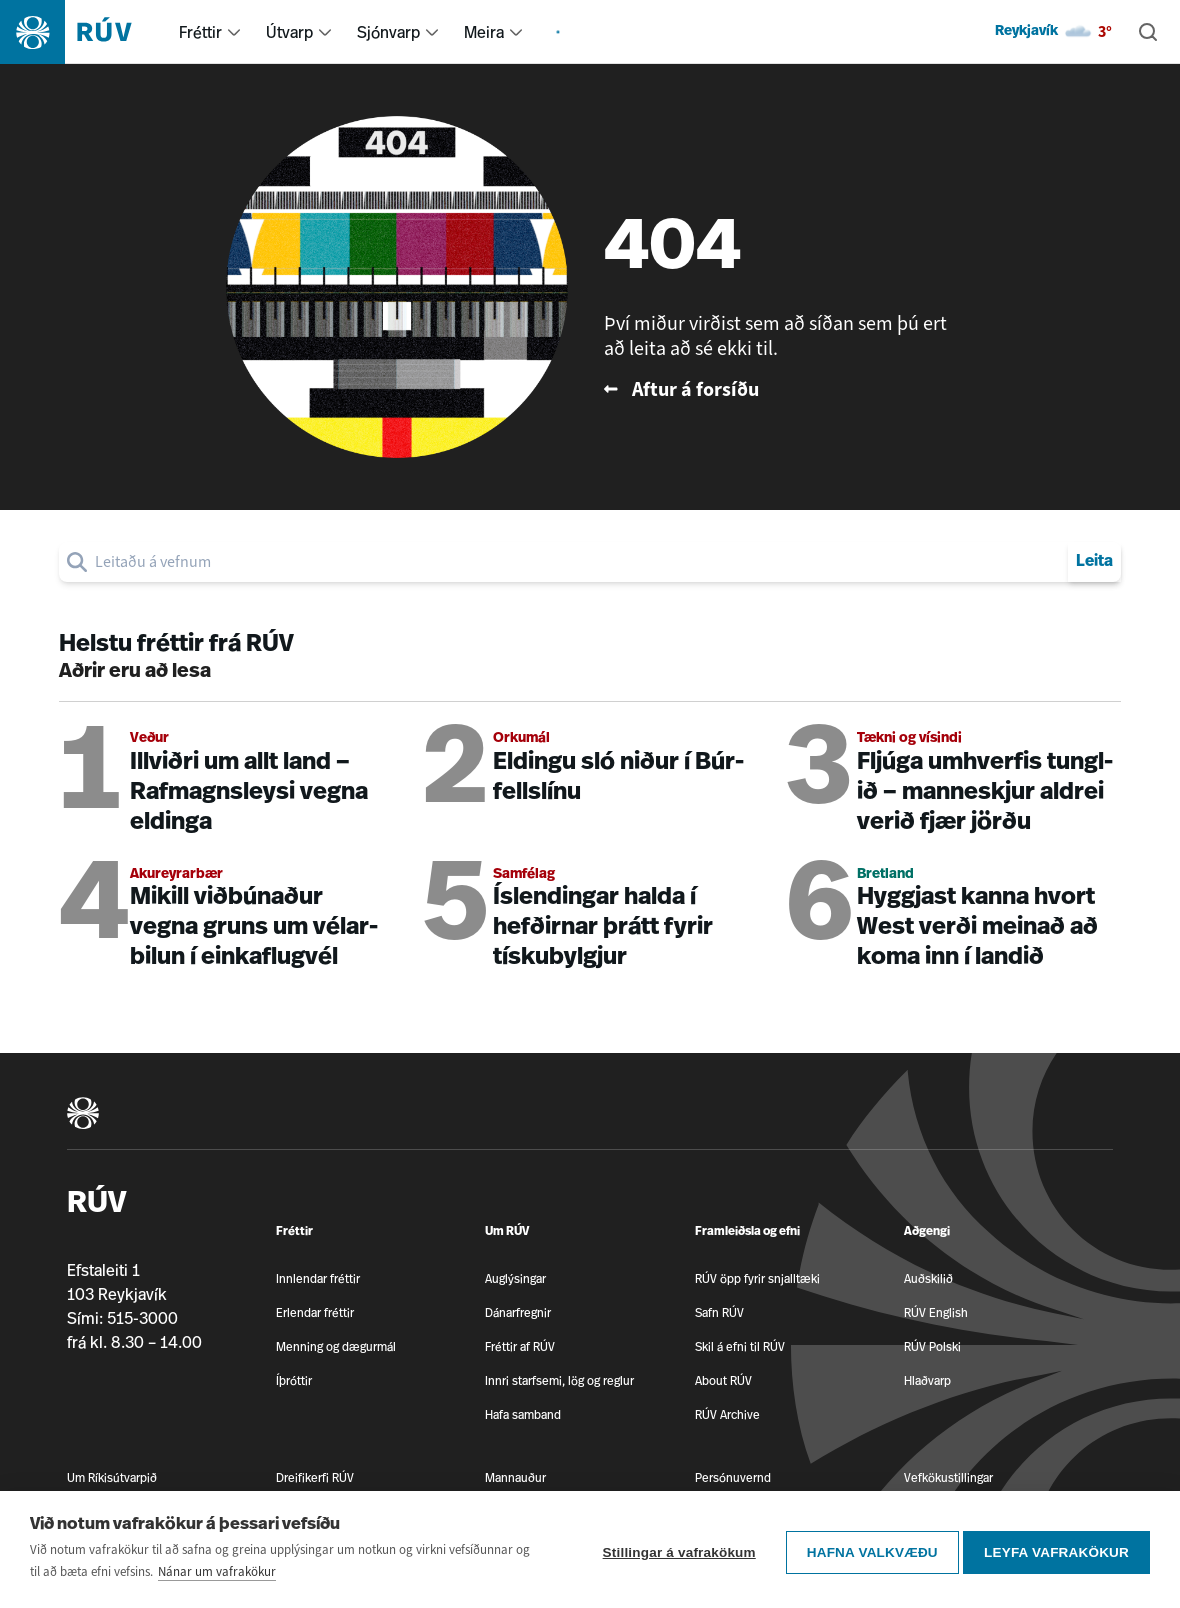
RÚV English (936, 1312)
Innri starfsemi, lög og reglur (559, 1380)
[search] (577, 562)
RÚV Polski (932, 1346)
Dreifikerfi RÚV (315, 1477)
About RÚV (723, 1380)
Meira (484, 32)
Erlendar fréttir (315, 1312)
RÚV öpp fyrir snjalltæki (757, 1278)
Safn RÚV (719, 1312)
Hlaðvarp (927, 1380)
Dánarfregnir (518, 1312)
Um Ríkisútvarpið (112, 1477)
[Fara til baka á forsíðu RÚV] (781, 389)
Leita (1094, 562)
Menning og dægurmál (336, 1346)
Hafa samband (523, 1414)
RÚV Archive (727, 1414)
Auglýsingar (515, 1278)
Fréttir (200, 32)
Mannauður (515, 1477)
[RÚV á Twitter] (1107, 1548)
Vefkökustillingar (948, 1477)
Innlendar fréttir (318, 1278)
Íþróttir (294, 1380)
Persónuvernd (733, 1477)
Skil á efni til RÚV (740, 1346)
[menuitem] (234, 32)
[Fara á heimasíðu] (83, 32)
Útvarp (289, 32)
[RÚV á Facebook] (1107, 1515)
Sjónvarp (388, 32)
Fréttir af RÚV (520, 1346)
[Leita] (1148, 32)
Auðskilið (928, 1278)
